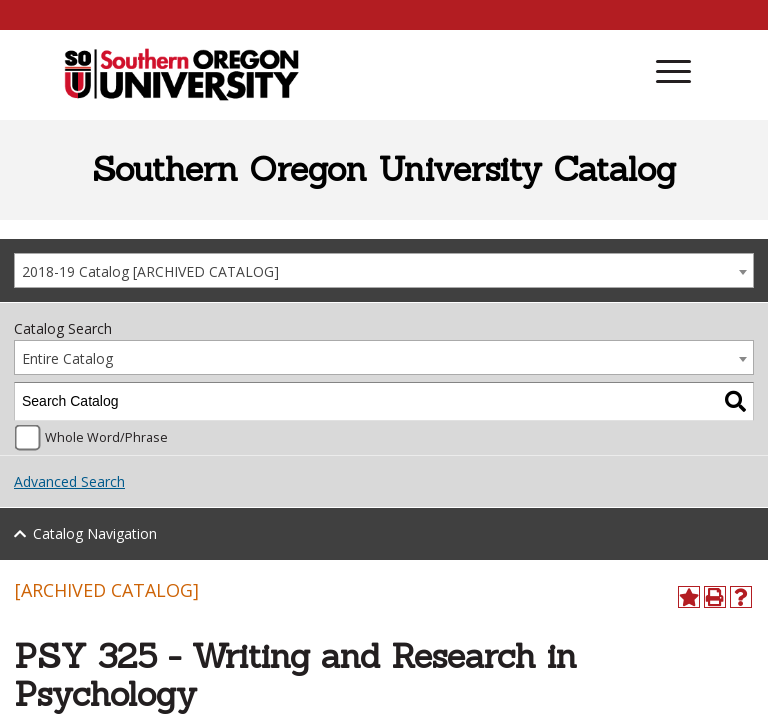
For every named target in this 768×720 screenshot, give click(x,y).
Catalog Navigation (95, 533)
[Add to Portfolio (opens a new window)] (689, 597)
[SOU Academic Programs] (181, 76)
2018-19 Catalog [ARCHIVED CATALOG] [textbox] (150, 271)
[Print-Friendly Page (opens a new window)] (715, 597)
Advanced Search (69, 481)
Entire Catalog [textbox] (67, 358)
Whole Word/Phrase (106, 437)
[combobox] (384, 270)
